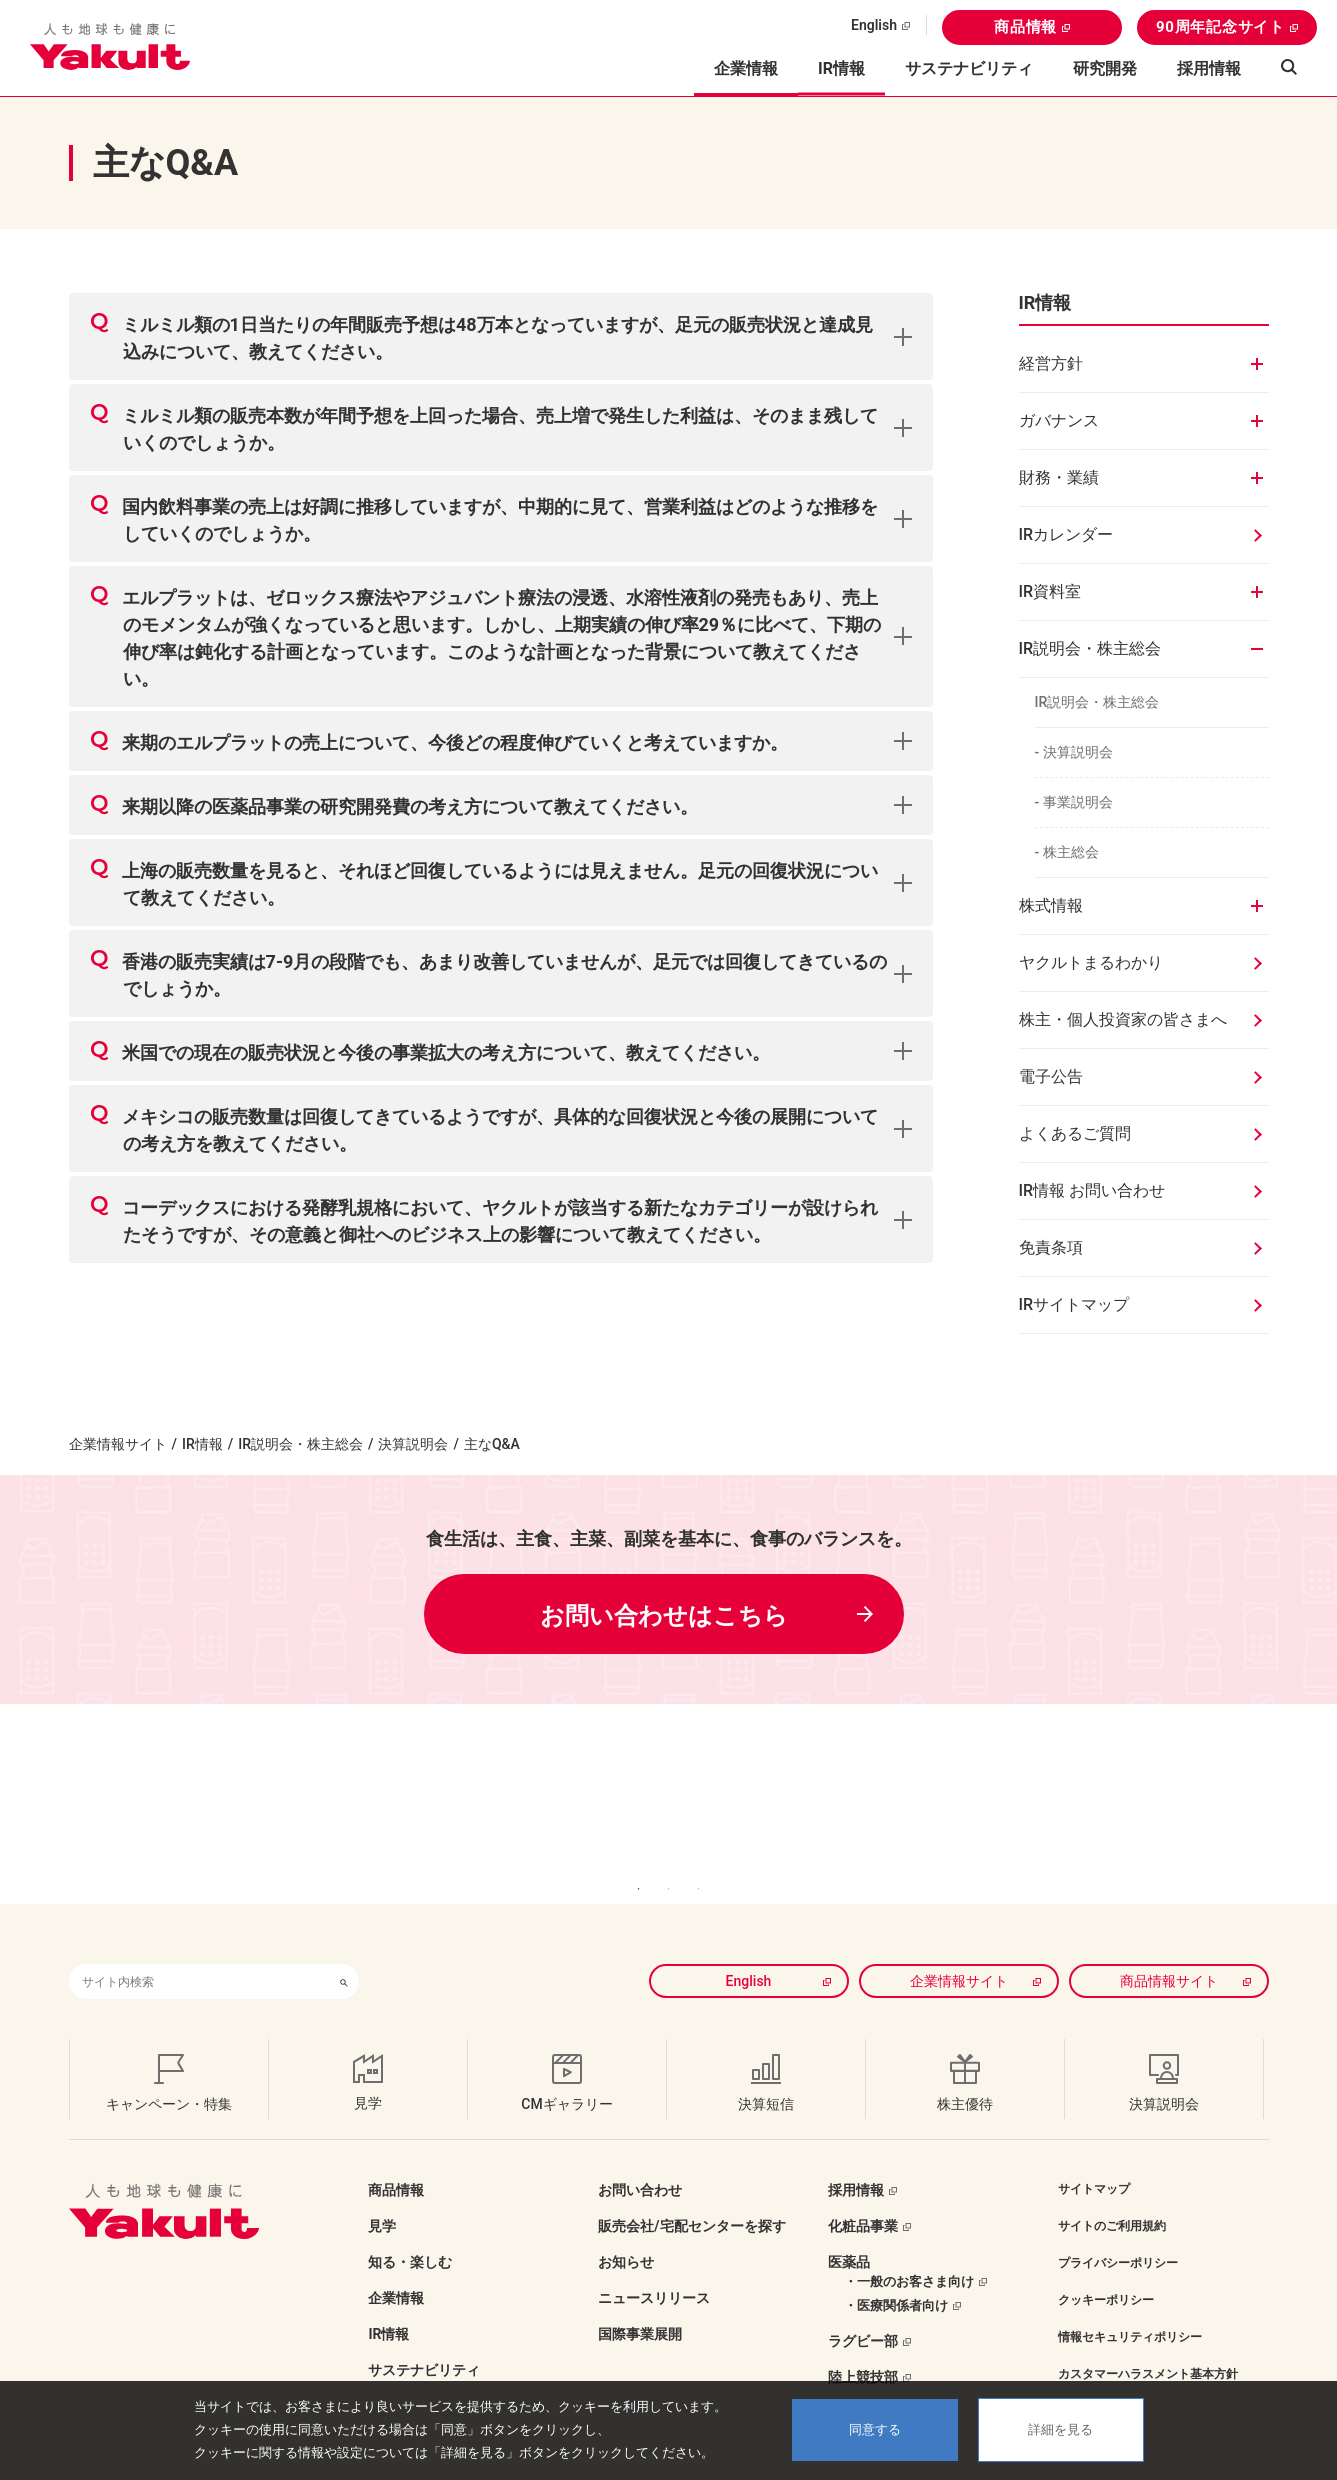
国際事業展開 (640, 2304)
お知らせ (626, 2232)
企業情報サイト (118, 1444)
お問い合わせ (640, 2160)
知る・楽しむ (410, 2232)
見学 (382, 2196)
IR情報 (202, 1444)
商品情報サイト (1169, 1951)
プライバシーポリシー (1118, 2233)
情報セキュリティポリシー (1130, 2307)
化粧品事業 (863, 2196)
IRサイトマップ (1074, 1304)
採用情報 (1209, 68)
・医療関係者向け (896, 2275)
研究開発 (1105, 68)
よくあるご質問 (1075, 1133)
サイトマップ (1094, 2159)
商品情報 (1025, 27)
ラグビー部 (863, 2311)
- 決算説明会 (1074, 752)
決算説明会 (413, 1444)
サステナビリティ (969, 68)
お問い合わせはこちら (664, 1616)
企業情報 (396, 2268)
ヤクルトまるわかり (1091, 962)
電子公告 (1051, 1076)
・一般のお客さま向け (909, 2251)
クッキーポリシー (1106, 2270)
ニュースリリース (654, 2268)
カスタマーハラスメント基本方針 (1148, 2344)
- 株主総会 (1067, 852)
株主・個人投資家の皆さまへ (1123, 1019)
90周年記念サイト (1220, 27)
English (874, 25)
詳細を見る (1060, 2429)
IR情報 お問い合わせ (1092, 1190)
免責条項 (1051, 1247)
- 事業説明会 (1074, 802)
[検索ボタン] (344, 1951)
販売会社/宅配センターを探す (691, 2196)
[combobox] (199, 1951)
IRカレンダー (1066, 534)
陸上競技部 (863, 2347)
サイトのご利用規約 (1112, 2196)
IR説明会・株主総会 (1097, 702)
